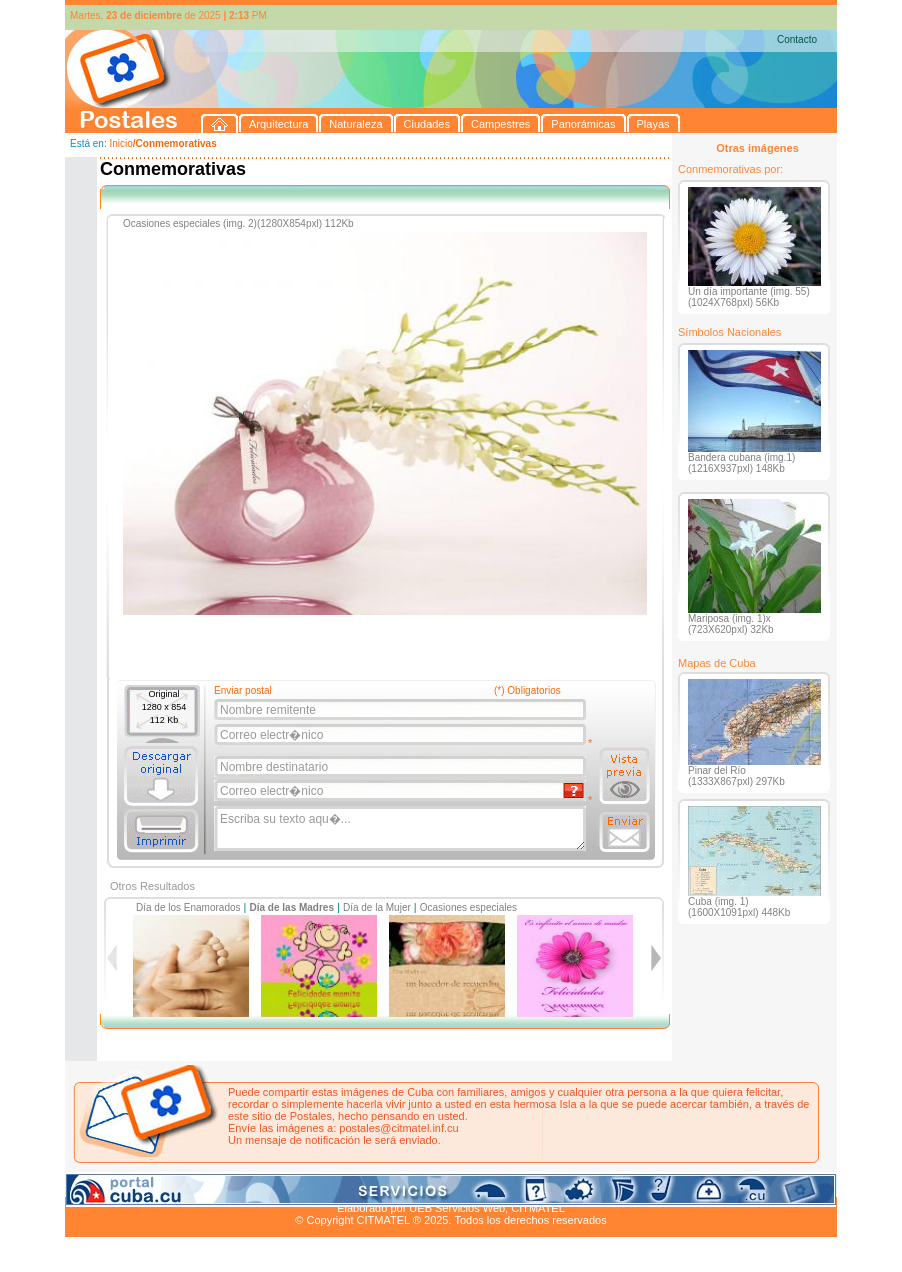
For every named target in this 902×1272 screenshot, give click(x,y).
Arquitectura (128, 1185)
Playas (443, 1185)
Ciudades (253, 1185)
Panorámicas (386, 1185)
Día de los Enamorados (188, 907)
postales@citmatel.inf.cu (398, 1128)
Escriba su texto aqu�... (401, 829)
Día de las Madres (292, 907)
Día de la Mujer (377, 907)
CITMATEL (538, 1208)
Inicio (120, 143)
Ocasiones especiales (468, 907)
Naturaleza (194, 1185)
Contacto (797, 39)
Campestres (314, 1185)
